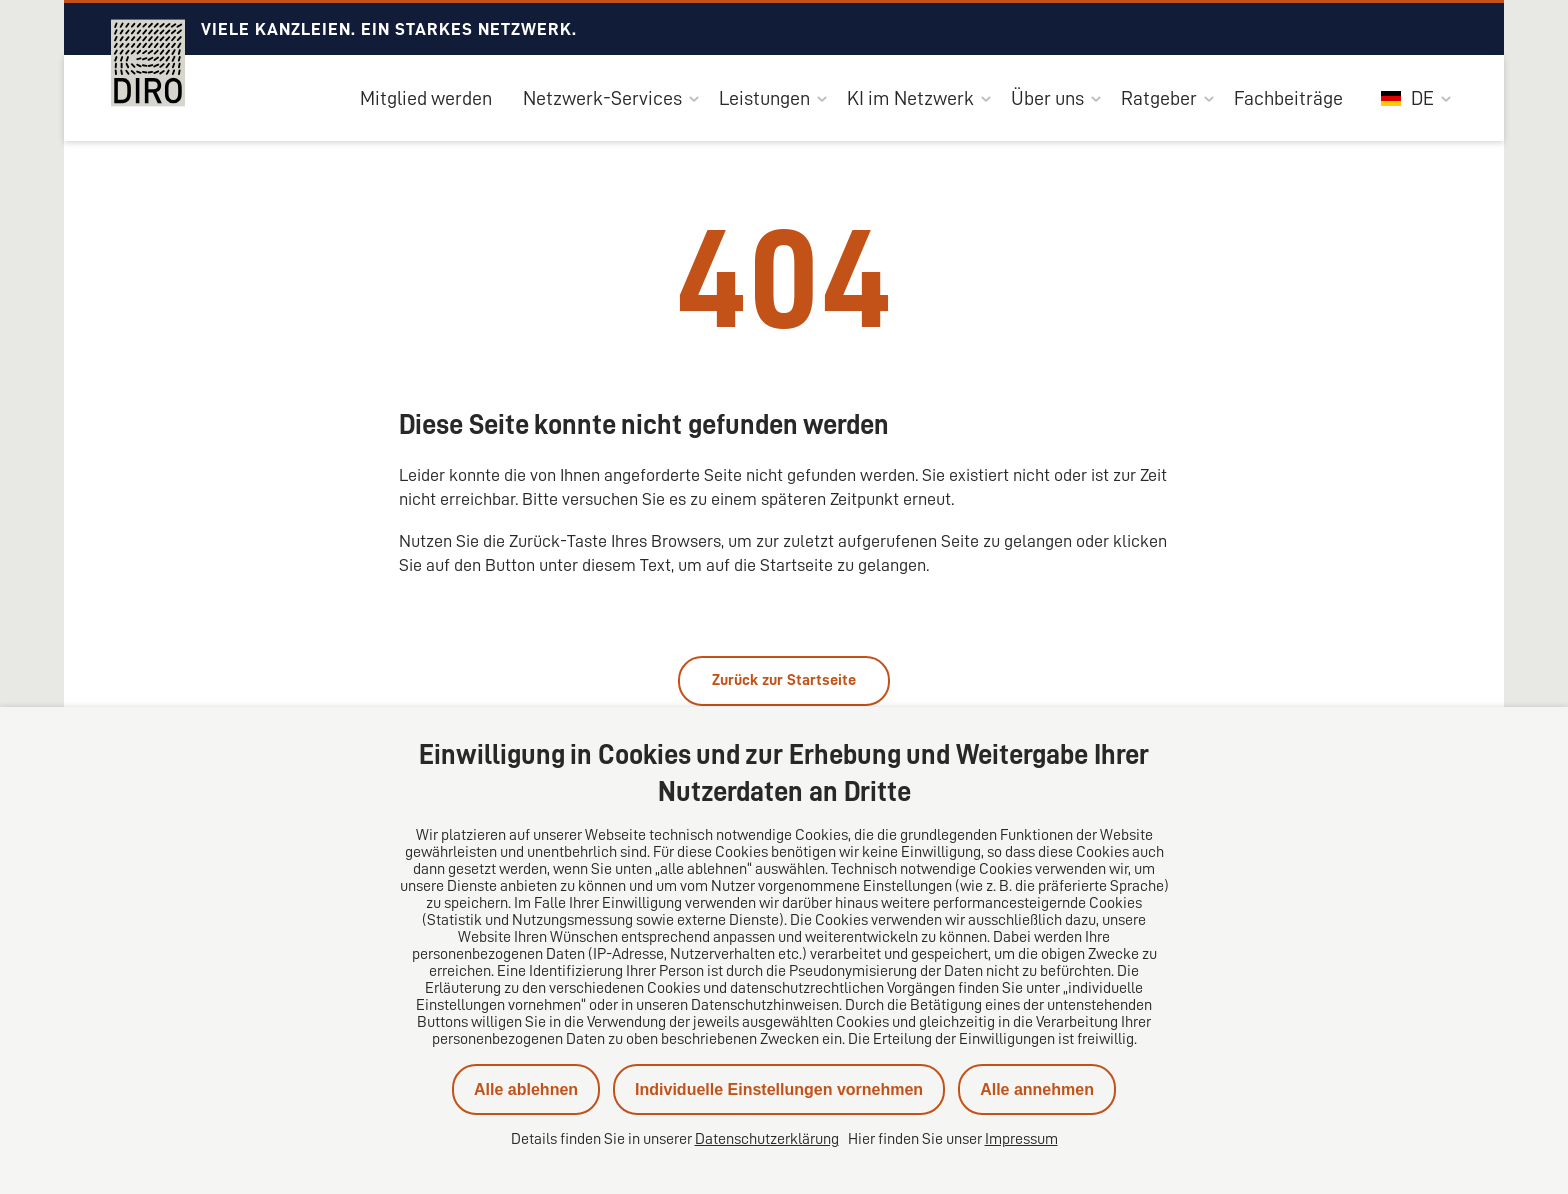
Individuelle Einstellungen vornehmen (779, 1089)
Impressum (1021, 1139)
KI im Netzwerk (910, 98)
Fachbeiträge (1288, 98)
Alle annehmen (1037, 1089)
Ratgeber (1159, 98)
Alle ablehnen (526, 1089)
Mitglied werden (426, 98)
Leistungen (764, 98)
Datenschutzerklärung (767, 1139)
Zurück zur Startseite (784, 680)
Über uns (1047, 98)
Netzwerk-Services (602, 98)
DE (1407, 98)
